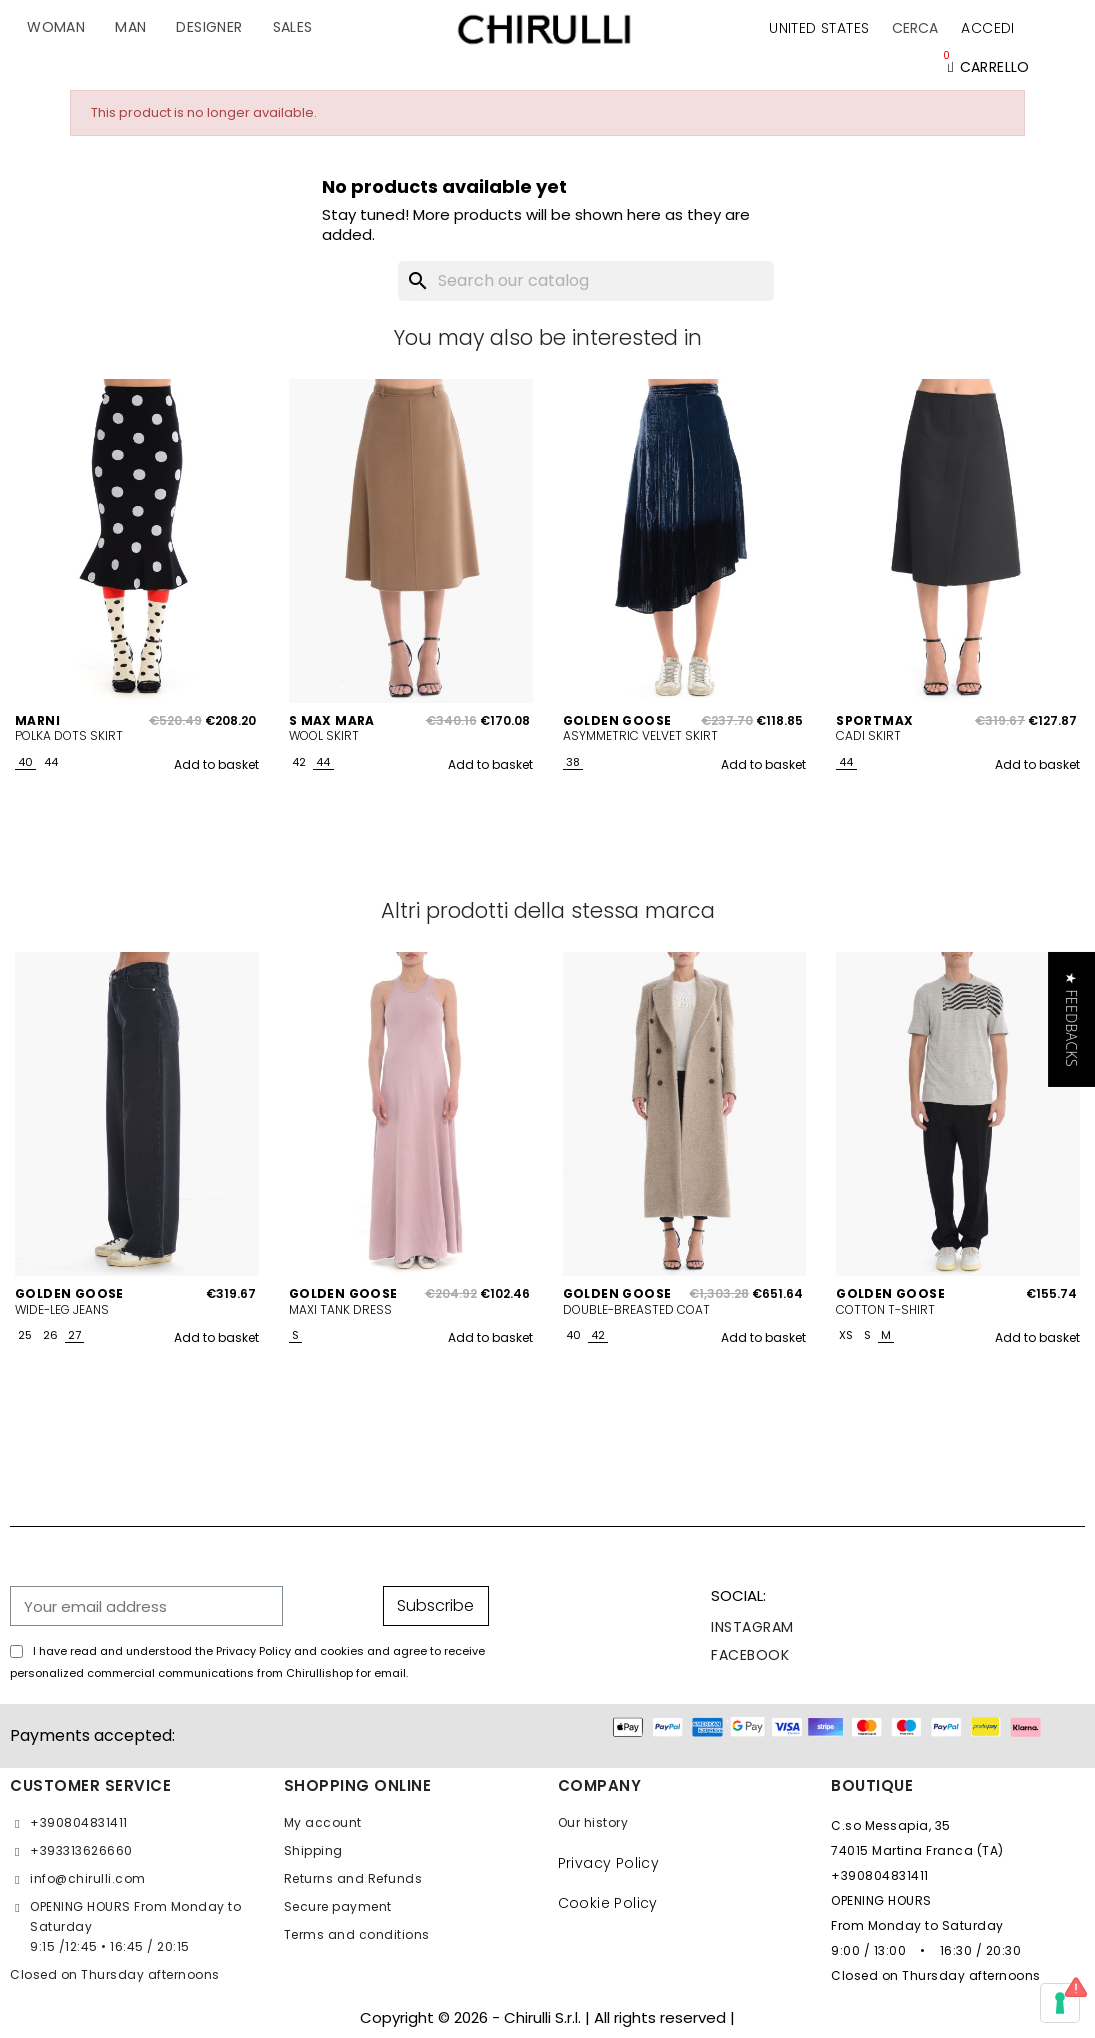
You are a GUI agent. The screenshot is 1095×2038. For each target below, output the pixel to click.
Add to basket (216, 764)
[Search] (586, 281)
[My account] (987, 28)
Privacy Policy (609, 1863)
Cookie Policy (608, 1903)
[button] (915, 28)
